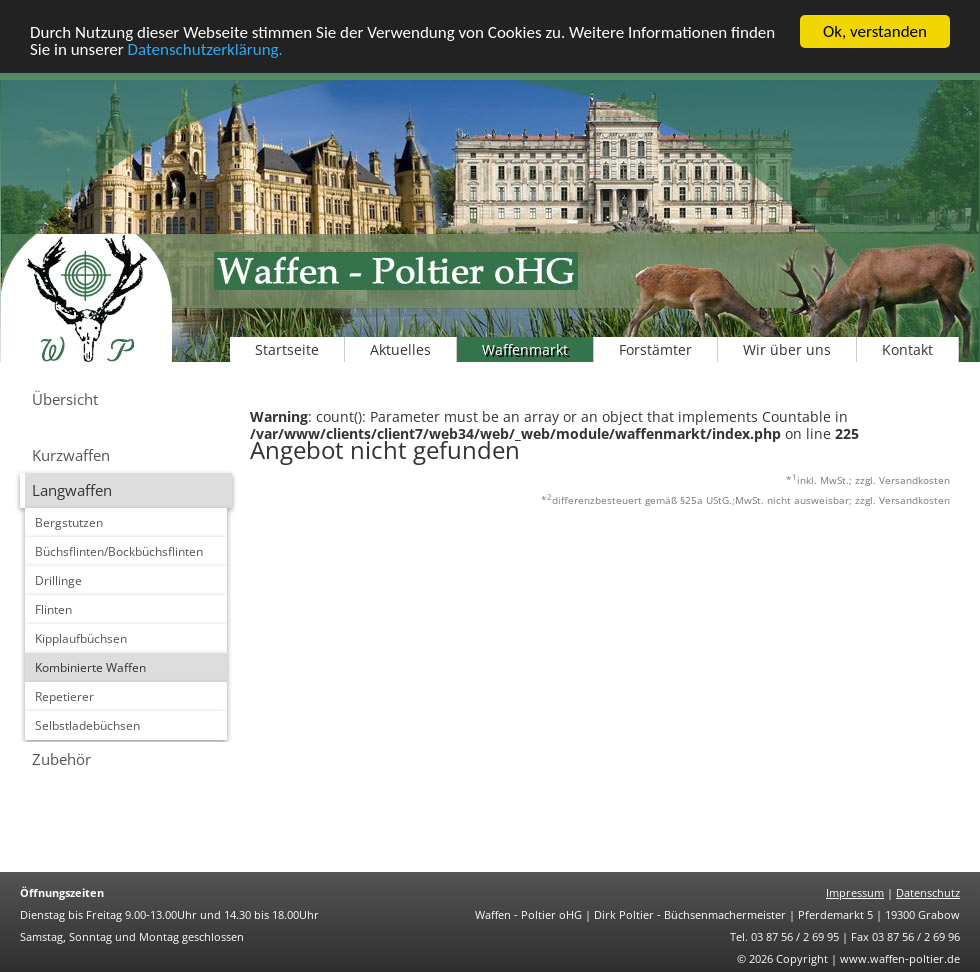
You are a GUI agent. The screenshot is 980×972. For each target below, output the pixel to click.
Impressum (855, 892)
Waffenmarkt (525, 349)
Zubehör (61, 759)
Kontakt (907, 349)
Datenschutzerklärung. (205, 49)
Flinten (53, 609)
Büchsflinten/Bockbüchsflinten (119, 551)
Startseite (287, 349)
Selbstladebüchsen (87, 725)
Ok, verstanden (875, 31)
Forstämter (655, 349)
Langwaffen (72, 490)
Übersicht (65, 399)
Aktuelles (400, 349)
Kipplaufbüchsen (81, 638)
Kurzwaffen (71, 455)
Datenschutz (928, 892)
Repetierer (64, 696)
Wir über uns (787, 349)
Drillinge (58, 580)
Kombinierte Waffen (90, 667)
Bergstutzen (69, 522)
